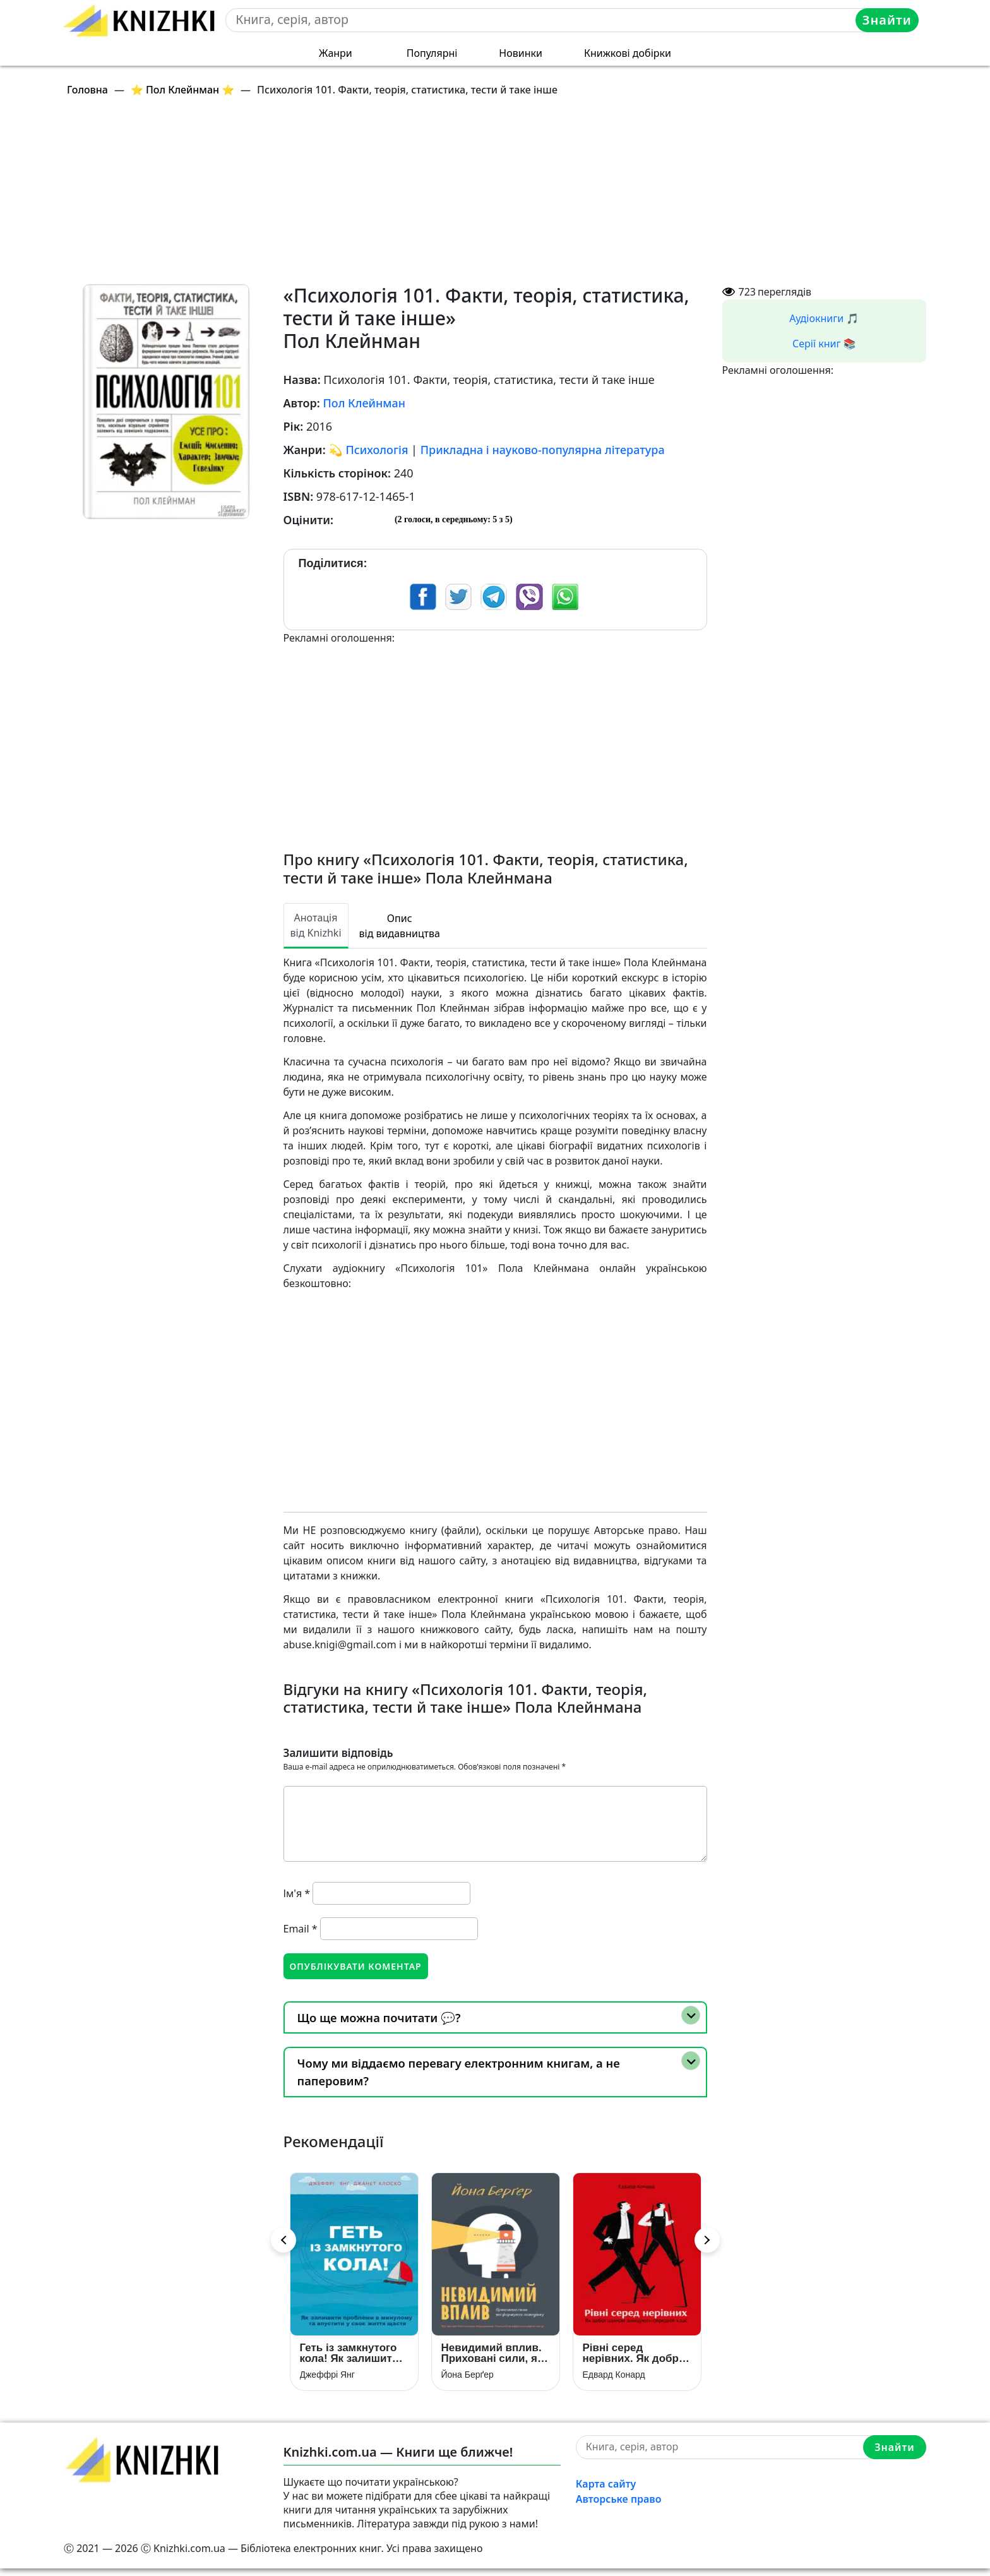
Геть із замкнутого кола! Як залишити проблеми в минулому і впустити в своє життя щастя (349, 2360)
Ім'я (297, 1893)
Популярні (432, 53)
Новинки (520, 53)
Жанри (335, 53)
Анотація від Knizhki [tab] (316, 925)
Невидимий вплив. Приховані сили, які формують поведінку (493, 2360)
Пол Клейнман (364, 402)
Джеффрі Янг (327, 2381)
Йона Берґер (467, 2381)
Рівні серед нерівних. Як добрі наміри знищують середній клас (632, 2360)
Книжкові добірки (627, 53)
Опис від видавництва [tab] (399, 925)
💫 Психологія (368, 449)
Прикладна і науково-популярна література (542, 449)
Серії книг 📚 (824, 343)
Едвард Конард (614, 2381)
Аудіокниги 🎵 (824, 318)
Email (300, 1929)
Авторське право (619, 2506)
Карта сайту (606, 2491)
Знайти (889, 19)
